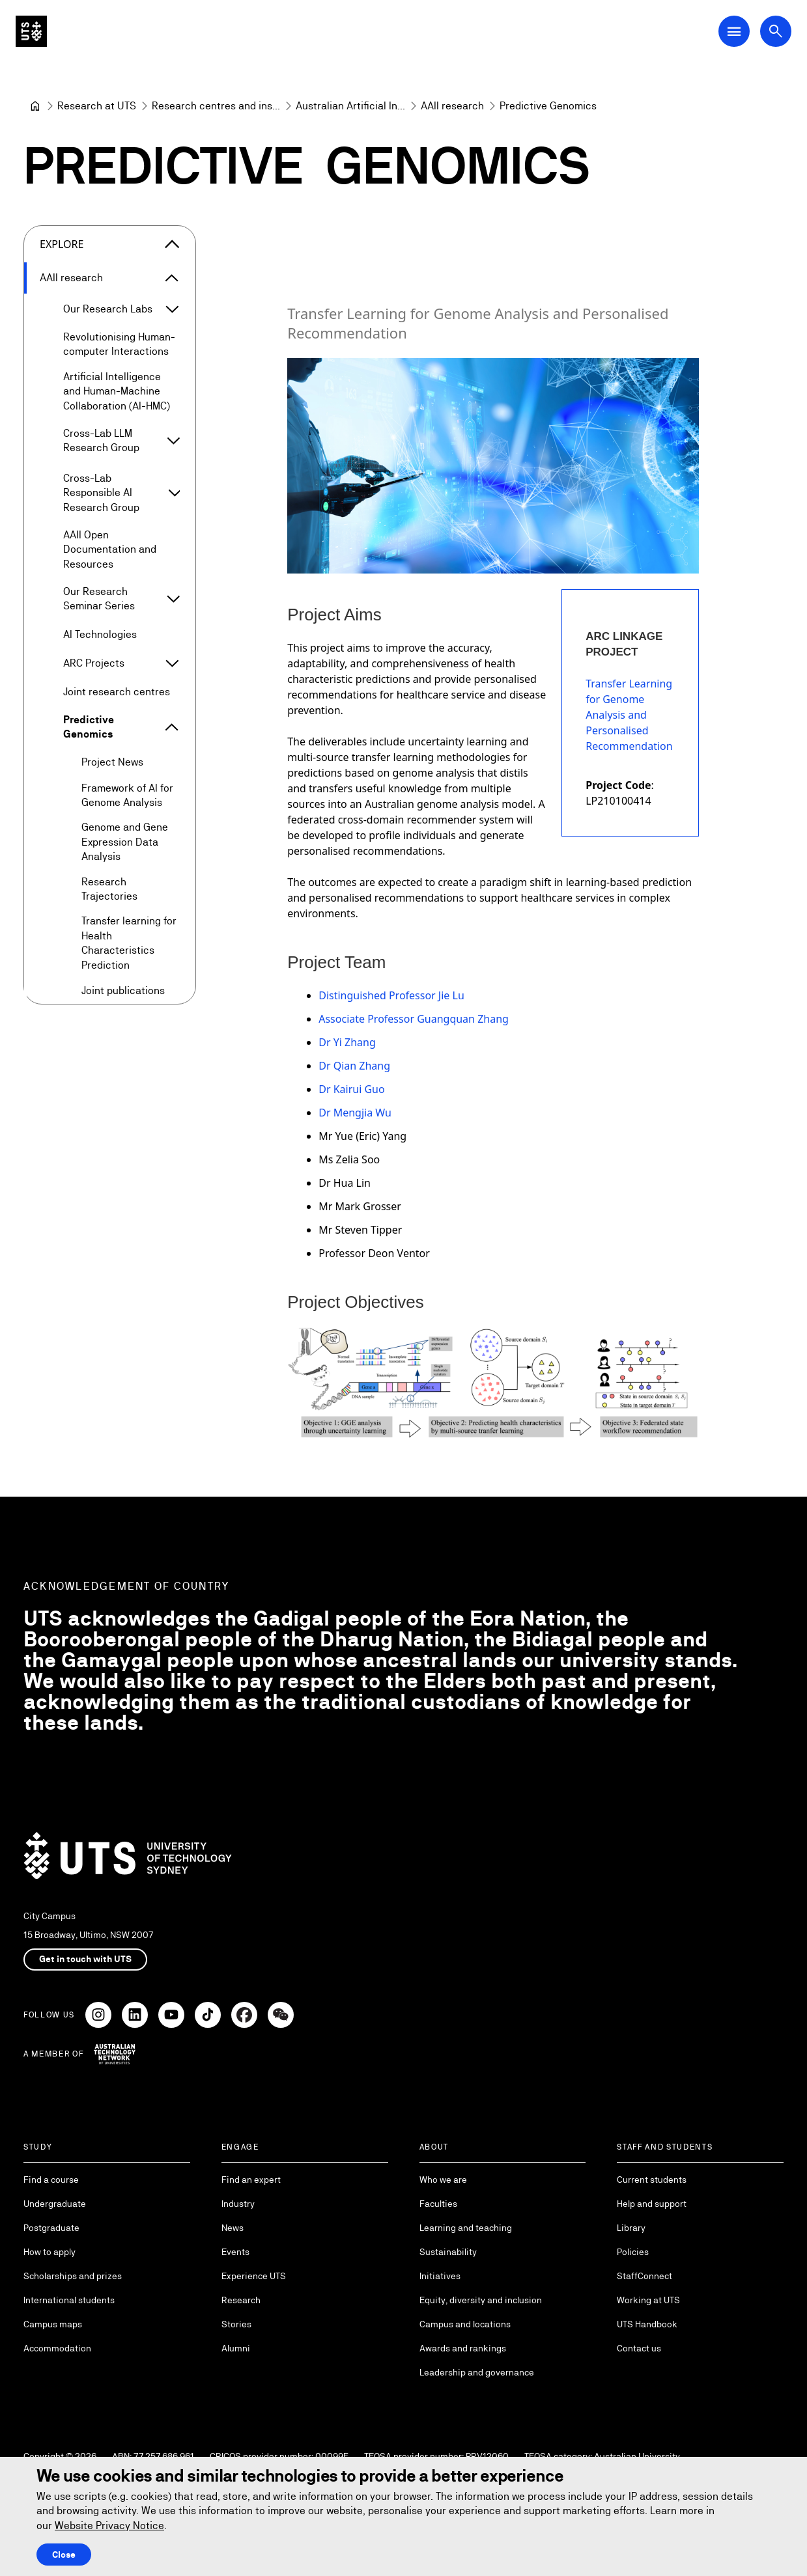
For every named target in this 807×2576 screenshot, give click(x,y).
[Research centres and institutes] (216, 106)
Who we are (443, 2179)
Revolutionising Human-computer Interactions (119, 344)
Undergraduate (54, 2203)
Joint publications (123, 990)
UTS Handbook (647, 2324)
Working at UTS (648, 2300)
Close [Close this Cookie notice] (64, 2554)
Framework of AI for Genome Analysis (127, 795)
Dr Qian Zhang (354, 1066)
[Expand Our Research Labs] (172, 309)
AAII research (71, 277)
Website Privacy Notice (109, 2525)
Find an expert (251, 2179)
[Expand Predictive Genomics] (172, 728)
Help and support (652, 2203)
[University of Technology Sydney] (35, 106)
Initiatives (439, 2276)
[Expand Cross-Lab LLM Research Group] (173, 441)
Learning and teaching (465, 2228)
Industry (238, 2203)
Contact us (639, 2348)
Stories (236, 2324)
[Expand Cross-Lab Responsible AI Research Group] (174, 493)
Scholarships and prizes (72, 2276)
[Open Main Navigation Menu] (734, 31)
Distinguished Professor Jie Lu (391, 996)
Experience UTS (253, 2276)
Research (241, 2300)
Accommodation (57, 2348)
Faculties (438, 2203)
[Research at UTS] (96, 106)
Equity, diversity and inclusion (480, 2300)
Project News (112, 762)
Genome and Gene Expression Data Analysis (124, 842)
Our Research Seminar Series (99, 598)
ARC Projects (93, 663)
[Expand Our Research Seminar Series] (173, 599)
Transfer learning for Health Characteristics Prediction (129, 943)
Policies (633, 2252)
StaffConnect (644, 2276)
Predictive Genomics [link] (548, 106)
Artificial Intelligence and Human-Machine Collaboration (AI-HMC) (116, 391)
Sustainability (448, 2252)
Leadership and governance (476, 2372)
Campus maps (52, 2324)
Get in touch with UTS (85, 1959)
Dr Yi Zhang (347, 1043)
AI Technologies (100, 634)
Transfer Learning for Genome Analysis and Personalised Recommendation (629, 715)
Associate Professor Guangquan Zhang (414, 1019)
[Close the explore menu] (172, 244)
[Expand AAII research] (172, 278)
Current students (652, 2179)
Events (235, 2252)
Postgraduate (51, 2228)
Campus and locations (465, 2324)
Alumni (235, 2348)
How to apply (49, 2252)
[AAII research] (452, 106)
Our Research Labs (107, 309)
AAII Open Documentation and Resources (109, 549)
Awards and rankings (462, 2348)
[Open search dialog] (775, 31)
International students (69, 2300)
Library (631, 2228)
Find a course (51, 2179)
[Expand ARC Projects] (172, 663)
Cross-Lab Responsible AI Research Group (101, 493)
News (232, 2228)
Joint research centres (116, 692)
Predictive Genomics (88, 726)
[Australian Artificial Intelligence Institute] (350, 106)
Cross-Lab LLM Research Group (101, 440)
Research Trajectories (109, 889)
